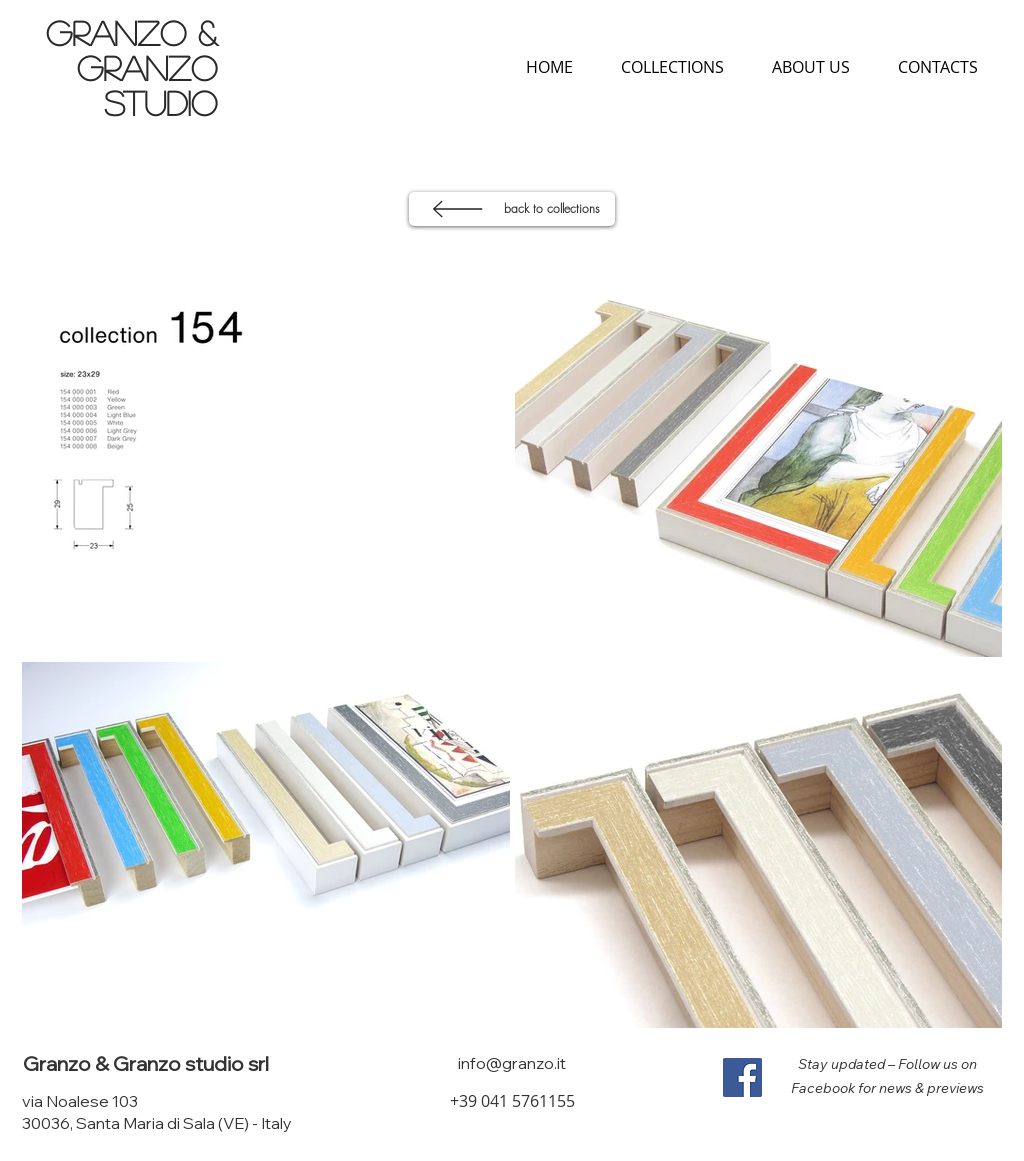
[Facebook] (742, 1077)
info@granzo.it (512, 1063)
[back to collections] (512, 209)
